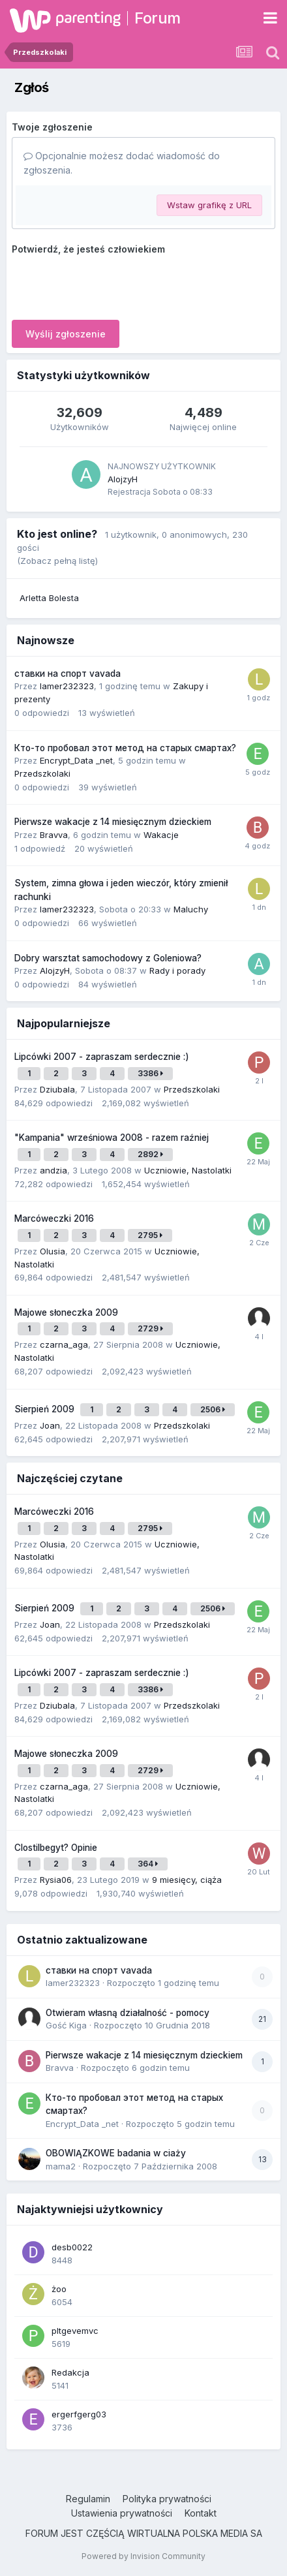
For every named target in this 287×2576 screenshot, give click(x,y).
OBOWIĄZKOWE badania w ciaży (116, 2153)
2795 (150, 1235)
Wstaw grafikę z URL (209, 205)
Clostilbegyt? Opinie (55, 1847)
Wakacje (161, 835)
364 (148, 1864)
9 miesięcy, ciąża (187, 1879)
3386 (150, 1073)
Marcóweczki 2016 (54, 1218)
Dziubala (57, 1089)
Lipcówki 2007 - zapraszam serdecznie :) (101, 1056)
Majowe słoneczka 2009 (66, 1312)
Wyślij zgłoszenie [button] (65, 333)
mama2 (61, 2166)
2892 (150, 1154)
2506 (212, 1409)
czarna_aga (64, 1344)
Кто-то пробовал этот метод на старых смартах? (125, 748)
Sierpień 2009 (45, 1409)
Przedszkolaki (42, 773)
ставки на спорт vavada (67, 673)
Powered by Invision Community (143, 2556)
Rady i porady (177, 970)
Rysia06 (56, 1879)
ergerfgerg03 (79, 2414)
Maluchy (191, 909)
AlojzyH (123, 479)
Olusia (52, 1251)
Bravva (54, 835)
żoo (59, 2289)
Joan (50, 1425)
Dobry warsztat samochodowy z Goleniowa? (108, 958)
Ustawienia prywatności (121, 2513)
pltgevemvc (75, 2330)
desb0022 (72, 2247)
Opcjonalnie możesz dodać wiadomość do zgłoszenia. (121, 163)
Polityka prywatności (167, 2498)
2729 (150, 1328)
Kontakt (201, 2513)
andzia (53, 1170)
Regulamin (88, 2498)
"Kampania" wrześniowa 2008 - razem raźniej (111, 1137)
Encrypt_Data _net (76, 760)
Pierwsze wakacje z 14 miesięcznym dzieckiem (112, 821)
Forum (157, 17)
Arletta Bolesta (49, 598)
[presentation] (111, 284)
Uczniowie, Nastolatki (188, 1170)
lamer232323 (67, 686)
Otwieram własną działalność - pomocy (127, 2013)
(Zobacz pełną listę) (57, 560)
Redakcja (70, 2372)
